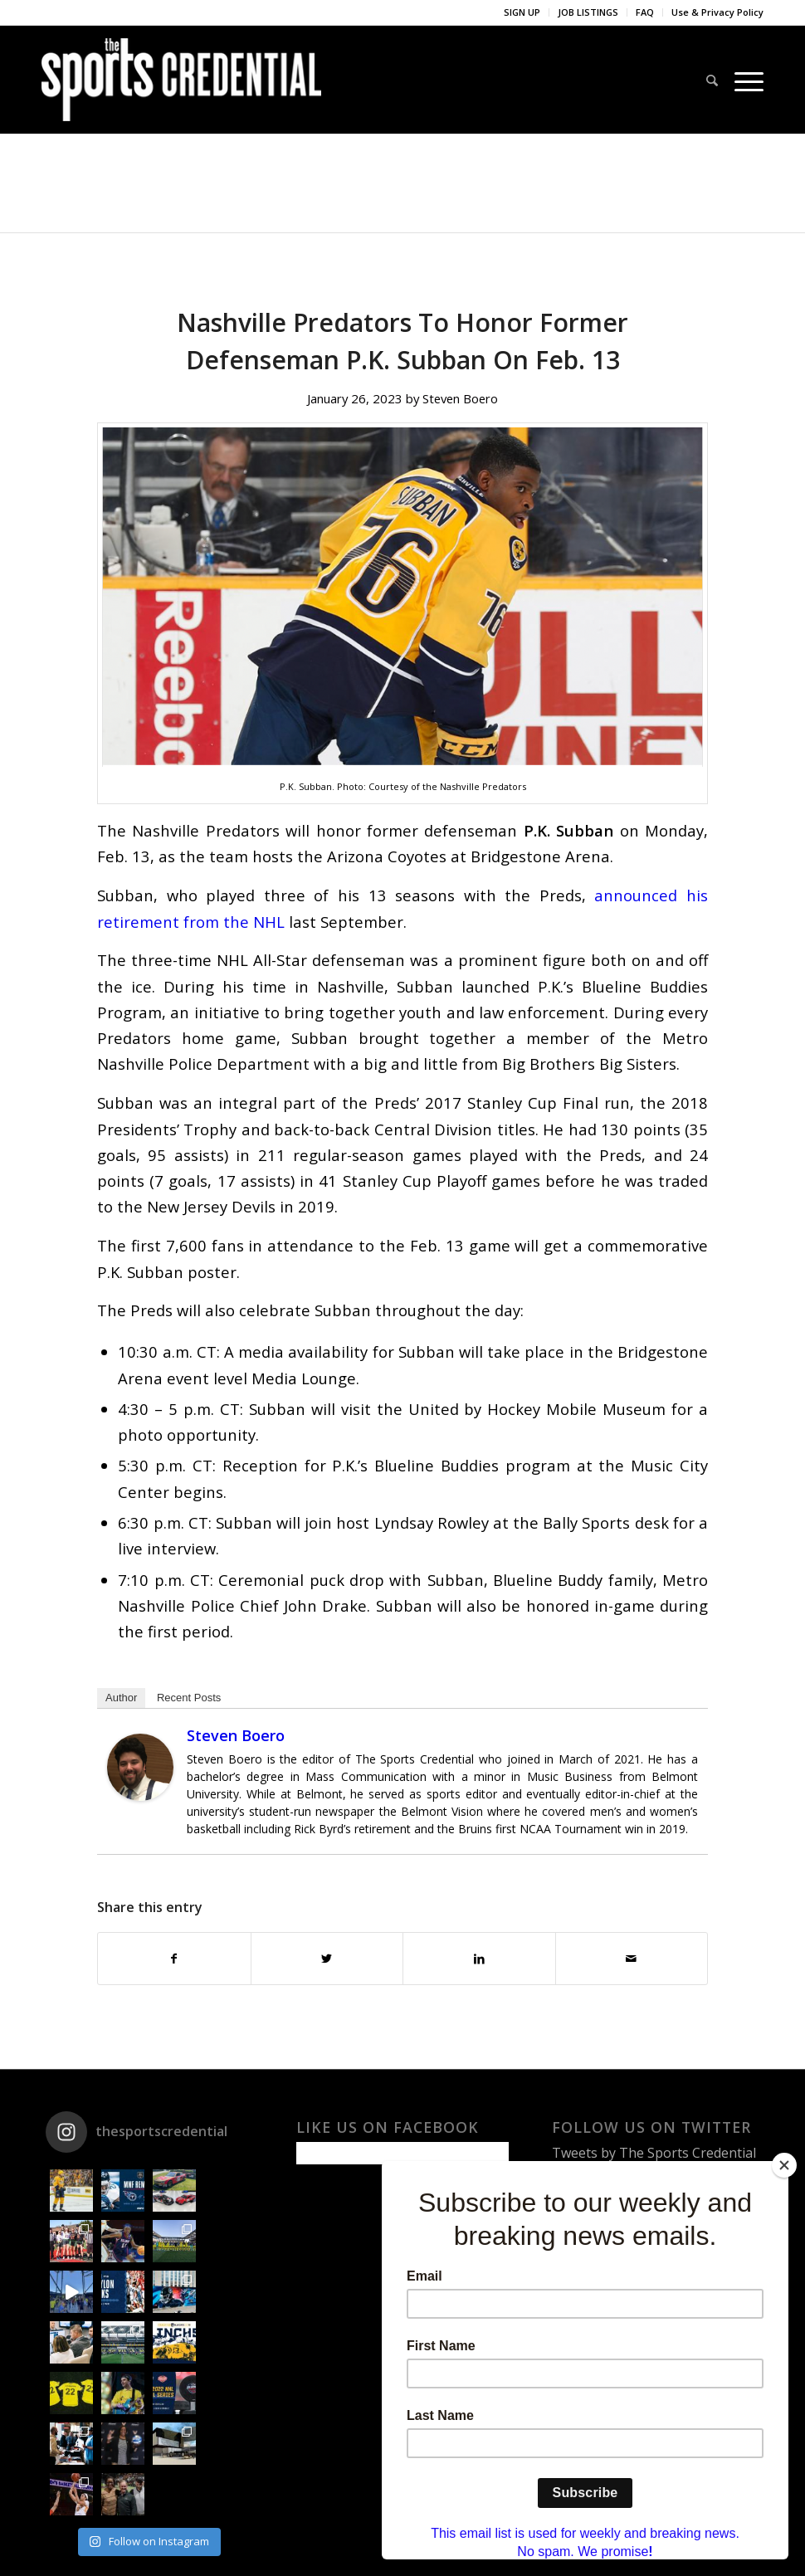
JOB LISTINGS (588, 12)
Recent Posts (189, 1697)
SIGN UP (522, 12)
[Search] (712, 80)
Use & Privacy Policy (717, 12)
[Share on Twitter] (327, 1958)
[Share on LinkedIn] (479, 1958)
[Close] (784, 2165)
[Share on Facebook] (174, 1958)
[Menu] (745, 80)
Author (121, 1697)
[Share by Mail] (632, 1958)
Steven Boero (460, 398)
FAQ (645, 12)
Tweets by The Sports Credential (654, 2153)
